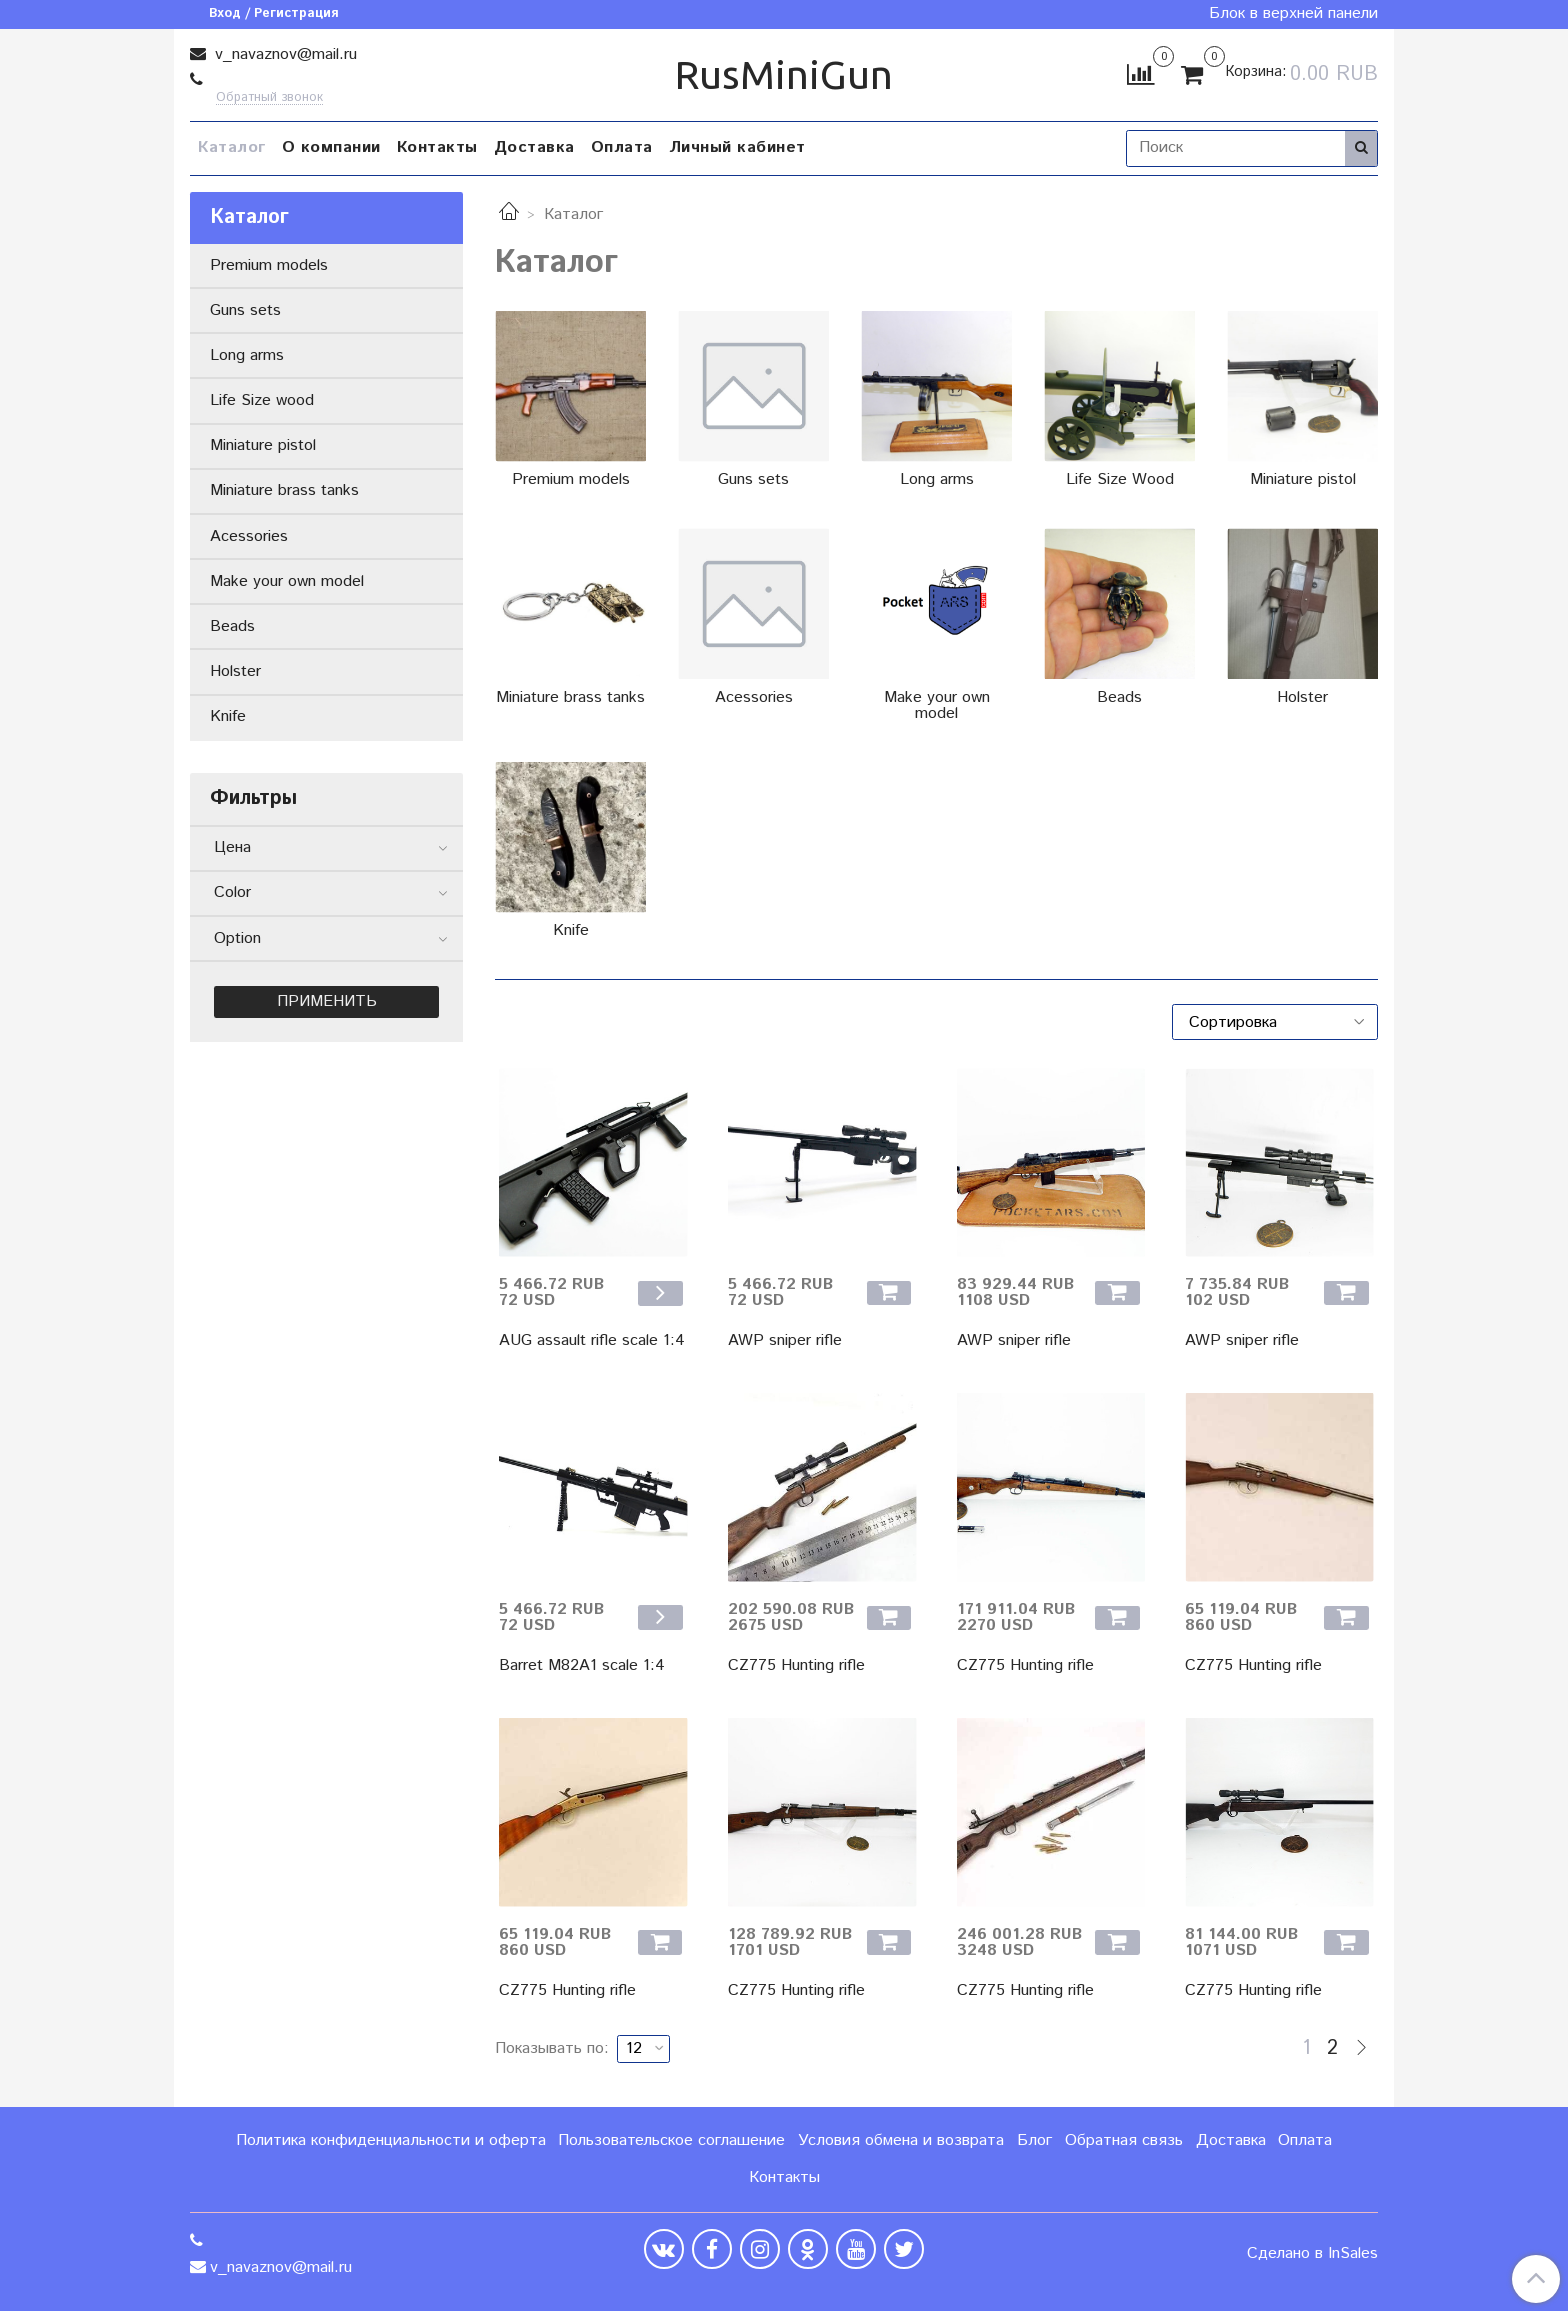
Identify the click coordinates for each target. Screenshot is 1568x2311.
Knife (228, 716)
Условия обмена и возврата (901, 2140)
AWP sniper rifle (785, 1340)
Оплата (622, 147)
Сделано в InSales (1312, 2254)
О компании (331, 147)
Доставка (534, 147)
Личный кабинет (737, 147)
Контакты (437, 147)
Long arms (247, 355)
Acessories (249, 536)
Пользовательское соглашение (671, 2140)
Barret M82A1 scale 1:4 (582, 1665)
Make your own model (287, 581)
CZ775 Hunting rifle (796, 1665)
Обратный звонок (269, 98)
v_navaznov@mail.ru (283, 54)
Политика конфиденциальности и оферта (391, 2140)
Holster (235, 671)
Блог (1034, 2140)
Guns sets (245, 310)
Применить (327, 1001)
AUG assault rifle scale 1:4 (592, 1340)
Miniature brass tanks (284, 490)
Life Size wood (262, 400)
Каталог (232, 147)
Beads (232, 626)
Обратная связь (1124, 2140)
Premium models (269, 265)
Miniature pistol (263, 445)
